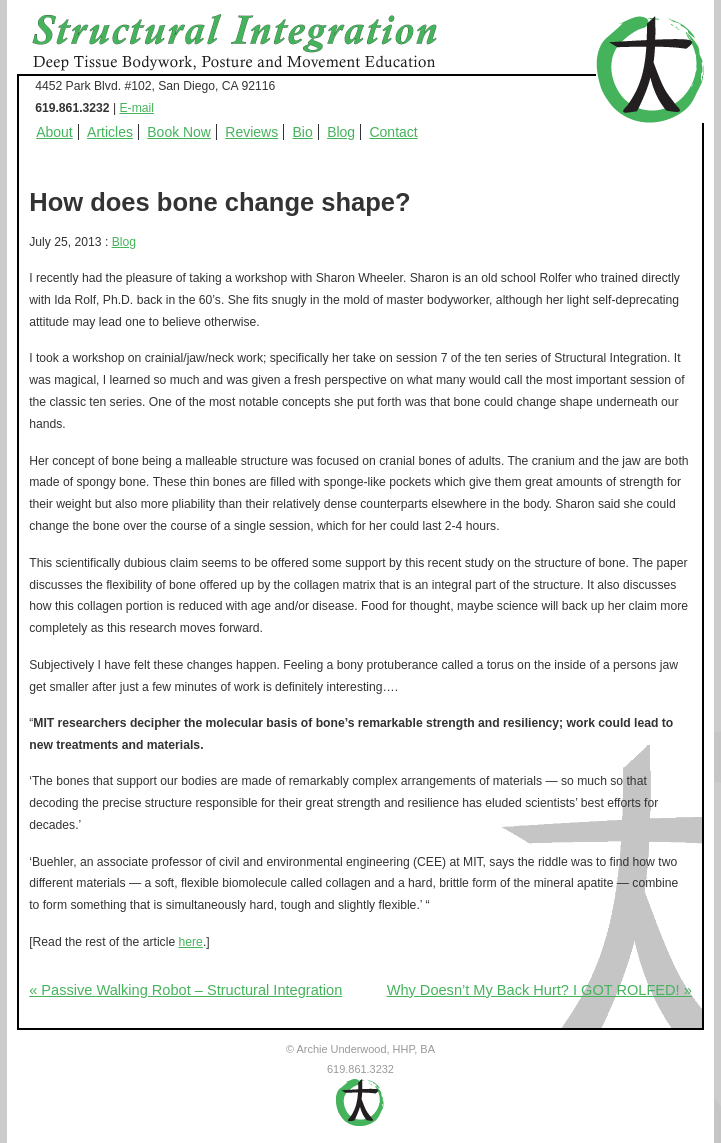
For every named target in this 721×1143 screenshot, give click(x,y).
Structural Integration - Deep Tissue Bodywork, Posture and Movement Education (257, 44)
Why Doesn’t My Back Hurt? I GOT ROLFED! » (539, 990)
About (54, 132)
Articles (110, 132)
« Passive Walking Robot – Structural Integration (185, 990)
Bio (303, 132)
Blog (341, 132)
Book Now (179, 132)
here (191, 942)
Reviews (251, 132)
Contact (394, 132)
